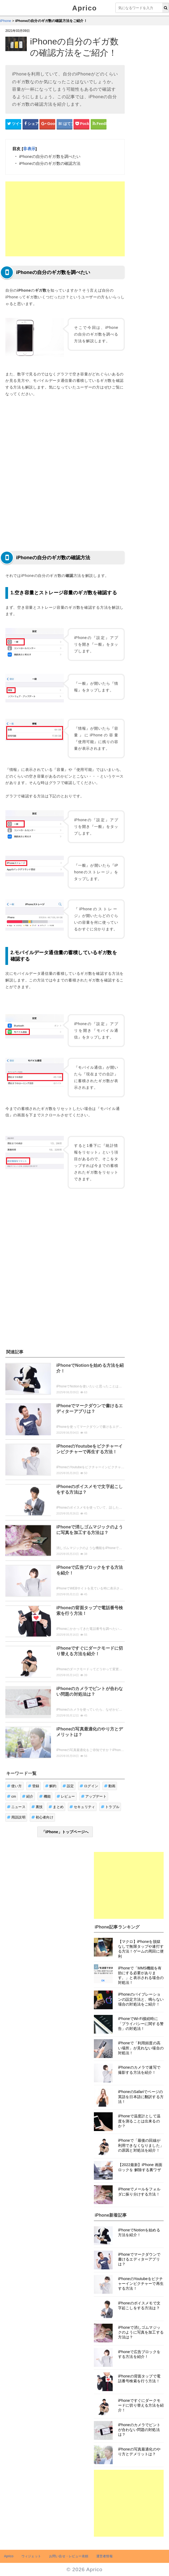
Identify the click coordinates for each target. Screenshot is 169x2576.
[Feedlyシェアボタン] (98, 124)
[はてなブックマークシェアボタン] (64, 124)
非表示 (29, 148)
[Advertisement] (65, 218)
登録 (33, 1786)
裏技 (37, 1807)
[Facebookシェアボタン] (30, 124)
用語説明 (16, 1817)
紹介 (28, 1796)
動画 (110, 1786)
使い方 (14, 1786)
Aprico (84, 8)
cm (11, 1796)
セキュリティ (82, 1807)
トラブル (110, 1807)
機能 (45, 1796)
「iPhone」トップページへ (65, 1832)
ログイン (89, 1786)
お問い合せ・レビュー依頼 (68, 2556)
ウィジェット (31, 2556)
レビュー (66, 1796)
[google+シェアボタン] (47, 124)
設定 (68, 1786)
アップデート (93, 1796)
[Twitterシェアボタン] (13, 124)
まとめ (56, 1807)
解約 (51, 1786)
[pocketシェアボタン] (81, 124)
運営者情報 (104, 2556)
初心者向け (42, 1817)
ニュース (16, 1807)
